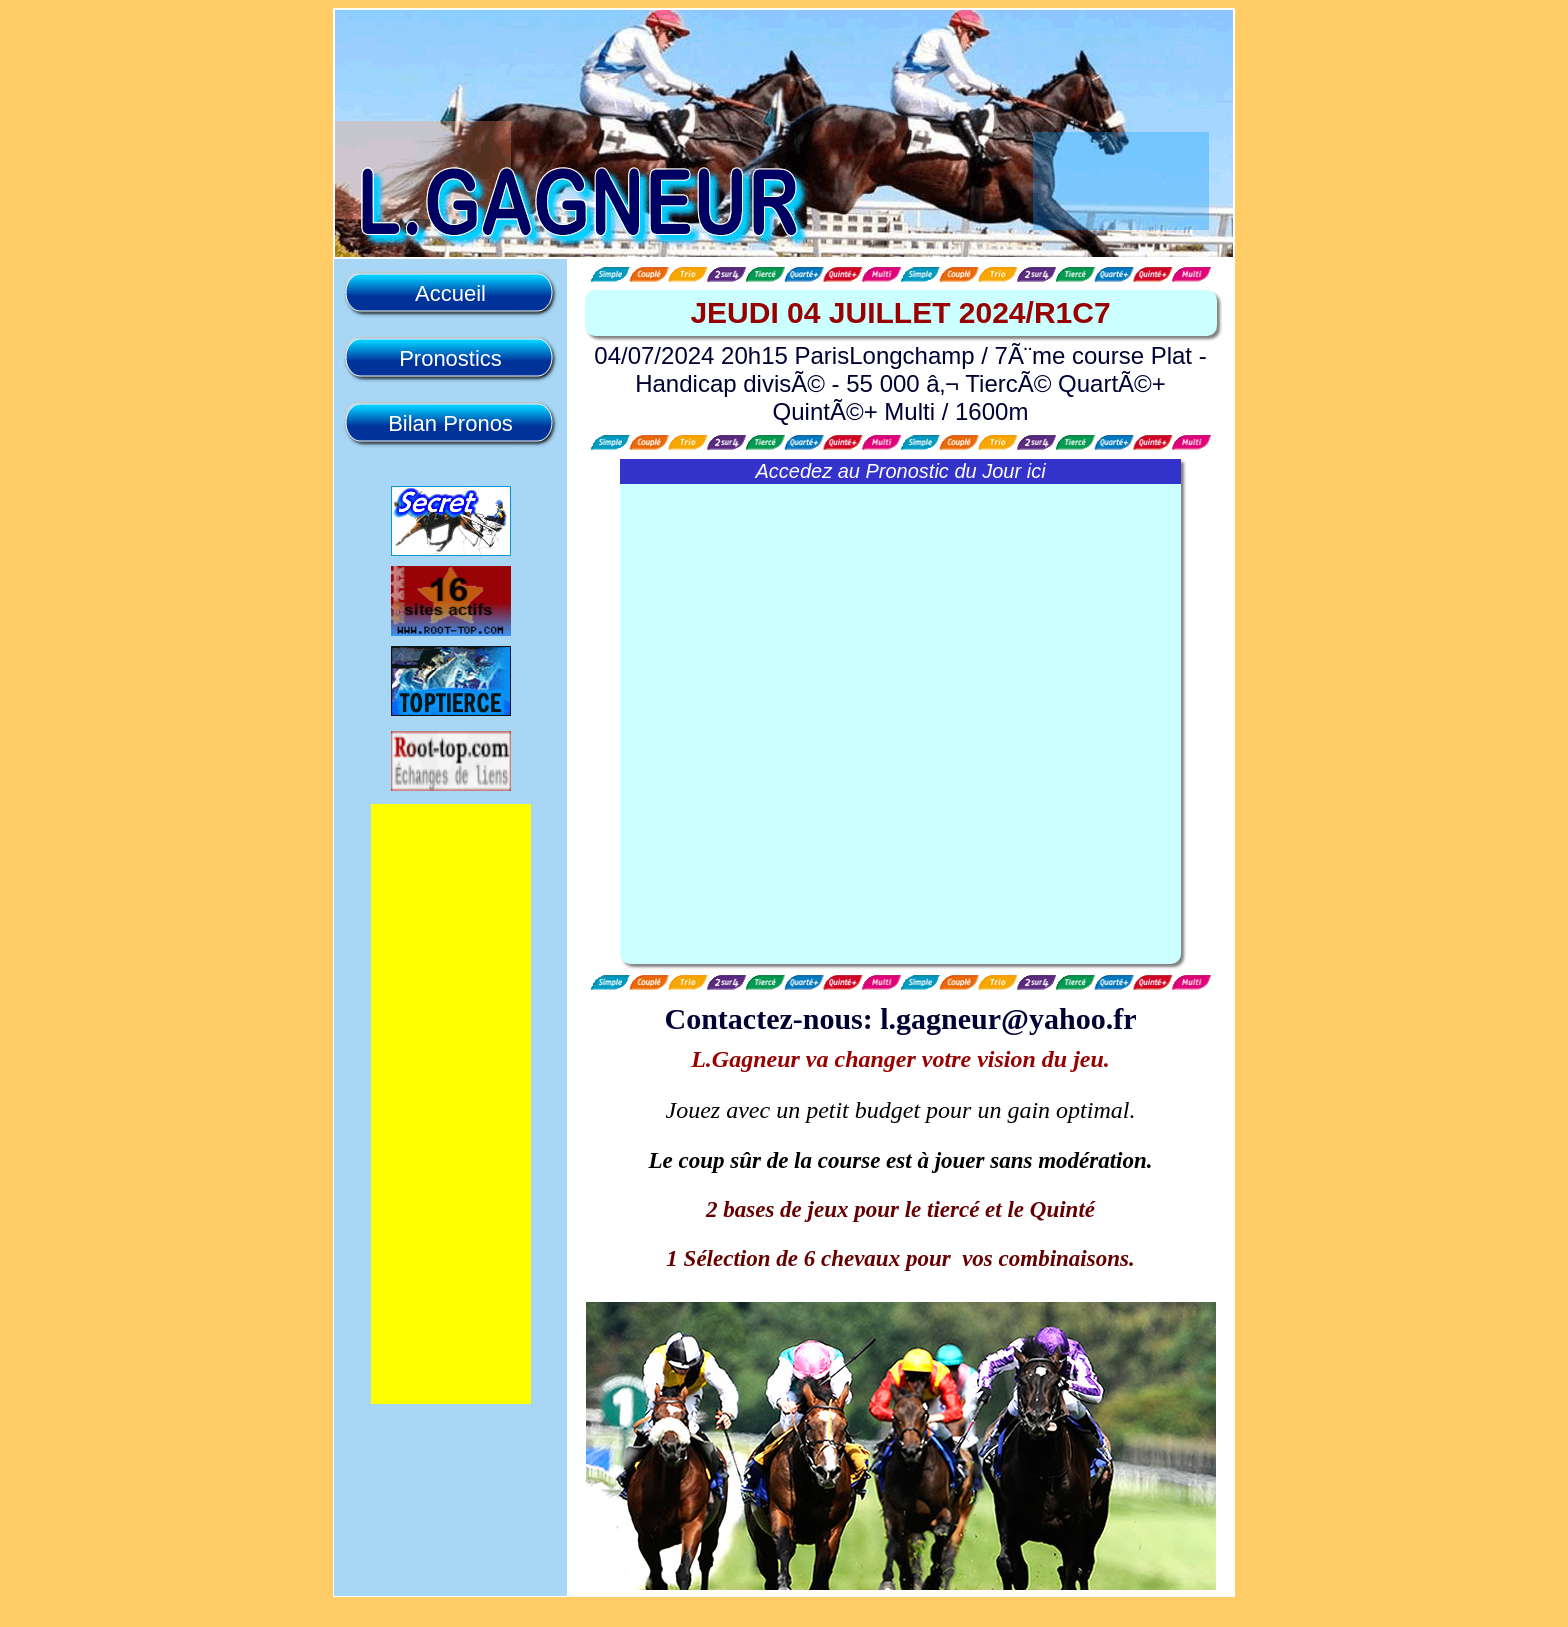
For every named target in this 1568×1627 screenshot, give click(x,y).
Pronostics (450, 358)
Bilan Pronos (450, 423)
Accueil (450, 293)
